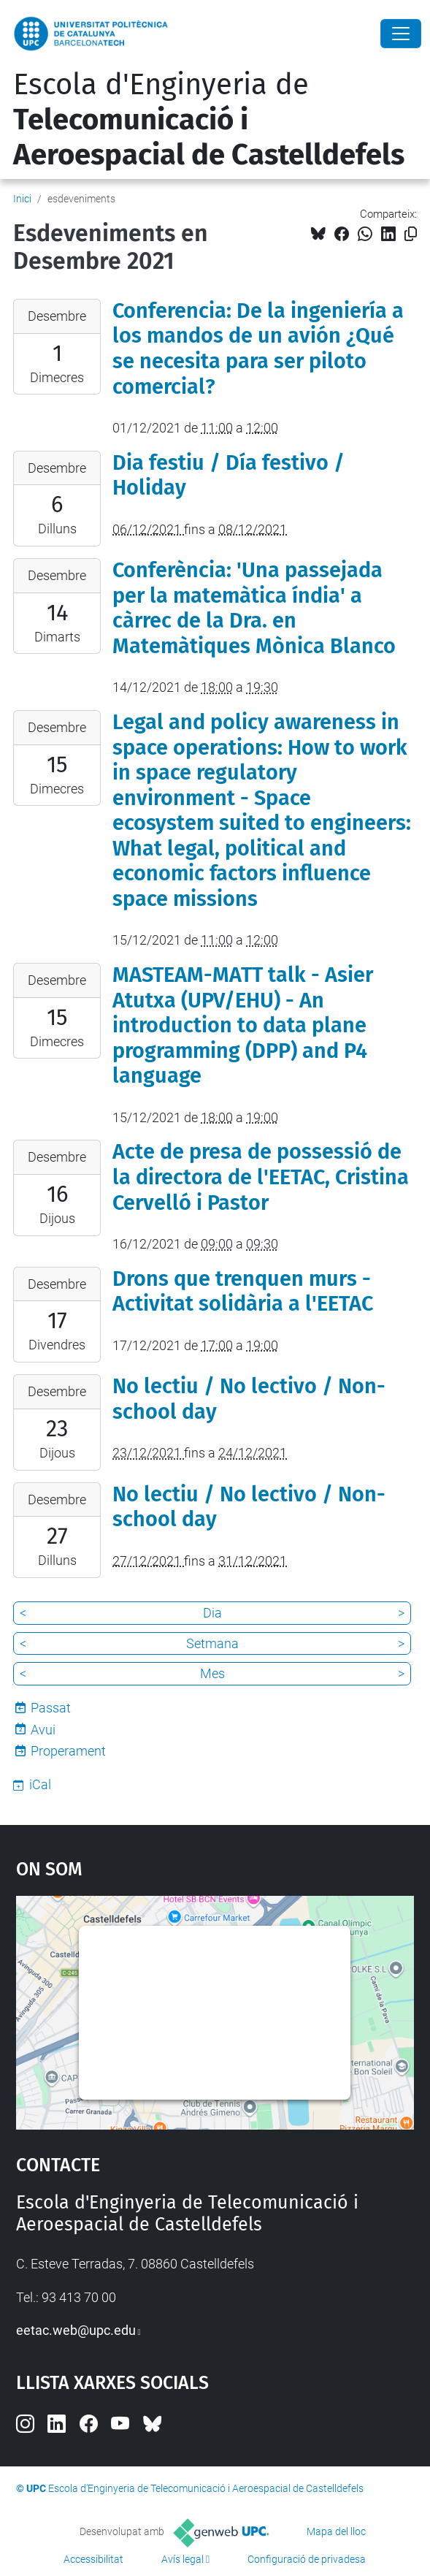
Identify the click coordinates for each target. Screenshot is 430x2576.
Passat (51, 1707)
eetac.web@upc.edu (76, 2330)
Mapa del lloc (336, 2531)
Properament (68, 1750)
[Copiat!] (410, 234)
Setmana (212, 1643)
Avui (43, 1729)
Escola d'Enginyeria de (208, 119)
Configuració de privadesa (306, 2559)
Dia (212, 1612)
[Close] (400, 33)
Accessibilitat (93, 2559)
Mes (212, 1673)
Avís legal (182, 2559)
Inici (22, 199)
